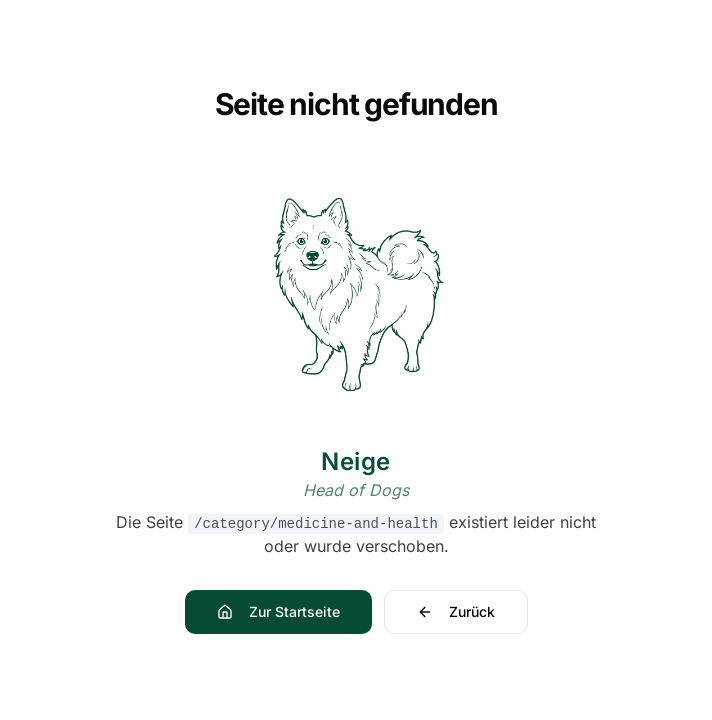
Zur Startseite (278, 611)
